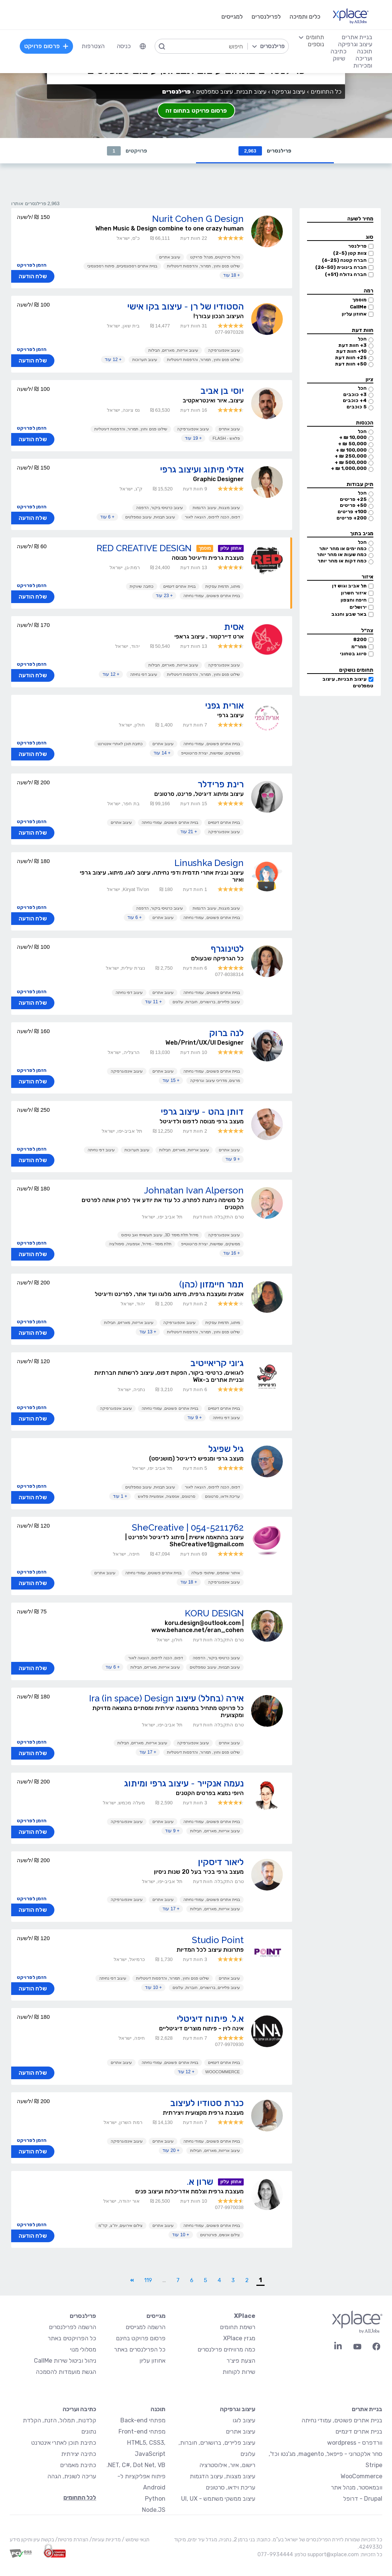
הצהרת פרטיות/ (71, 2539)
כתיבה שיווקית (142, 586)
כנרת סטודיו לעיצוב (207, 2102)
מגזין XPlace (239, 2338)
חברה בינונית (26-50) (341, 267)
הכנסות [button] (364, 423)
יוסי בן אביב (222, 390)
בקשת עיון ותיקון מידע (32, 2539)
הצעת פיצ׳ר (241, 2360)
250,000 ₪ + (351, 456)
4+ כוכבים (355, 400)
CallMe (358, 307)
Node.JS (153, 2509)
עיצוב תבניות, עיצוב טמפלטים (150, 517)
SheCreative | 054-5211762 (188, 1527)
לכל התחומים (79, 2497)
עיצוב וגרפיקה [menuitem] (355, 44)
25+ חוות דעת (351, 357)
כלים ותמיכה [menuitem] (305, 16)
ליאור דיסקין (221, 1862)
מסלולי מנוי (83, 2349)
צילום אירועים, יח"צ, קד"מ (120, 2225)
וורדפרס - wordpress (354, 2442)
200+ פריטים (351, 518)
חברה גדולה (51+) (346, 274)
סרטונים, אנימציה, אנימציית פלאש (166, 1496)
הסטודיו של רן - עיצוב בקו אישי (185, 306)
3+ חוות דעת (352, 345)
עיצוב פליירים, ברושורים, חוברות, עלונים (206, 1002)
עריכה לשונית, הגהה (71, 2476)
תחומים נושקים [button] (356, 670)
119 (148, 2280)
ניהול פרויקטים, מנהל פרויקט (215, 257)
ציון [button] (369, 379)
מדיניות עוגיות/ (104, 2539)
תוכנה (158, 2409)
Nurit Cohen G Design (198, 218)
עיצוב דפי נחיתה (143, 674)
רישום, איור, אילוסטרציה (227, 2465)
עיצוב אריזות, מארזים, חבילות (173, 350)
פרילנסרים (264, 151)
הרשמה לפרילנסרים (72, 2327)
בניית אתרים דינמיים (179, 586)
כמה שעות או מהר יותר (342, 554)
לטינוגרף (227, 948)
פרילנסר (357, 246)
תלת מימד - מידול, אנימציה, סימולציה (140, 1244)
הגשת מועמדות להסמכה (66, 2371)
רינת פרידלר (220, 784)
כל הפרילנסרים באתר (139, 2349)
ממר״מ (359, 646)
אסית (234, 626)
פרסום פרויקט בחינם (140, 2338)
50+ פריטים (353, 505)
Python (155, 2498)
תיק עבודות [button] (360, 484)
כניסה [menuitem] (124, 46)
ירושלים (358, 607)
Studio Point (218, 1940)
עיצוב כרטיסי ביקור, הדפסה (159, 507)
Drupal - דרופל (362, 2498)
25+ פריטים (353, 499)
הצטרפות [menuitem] (93, 46)
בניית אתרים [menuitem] (357, 37)
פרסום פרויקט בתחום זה (196, 110)
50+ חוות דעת (351, 364)
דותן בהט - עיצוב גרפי (202, 1111)
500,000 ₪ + (351, 462)
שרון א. (200, 2181)
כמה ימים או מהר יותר (343, 548)
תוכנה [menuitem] (364, 51)
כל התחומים (326, 91)
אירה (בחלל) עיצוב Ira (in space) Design (166, 1698)
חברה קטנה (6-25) (344, 260)
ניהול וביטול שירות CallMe (65, 2360)
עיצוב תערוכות (144, 359)
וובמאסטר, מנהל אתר (356, 2487)
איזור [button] (367, 577)
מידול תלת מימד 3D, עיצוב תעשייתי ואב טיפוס (159, 1235)
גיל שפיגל (226, 1448)
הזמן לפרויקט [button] (32, 265)
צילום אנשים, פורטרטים (220, 2235)
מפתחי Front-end (141, 2431)
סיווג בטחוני (353, 653)
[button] (340, 219)
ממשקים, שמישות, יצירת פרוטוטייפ (210, 753)
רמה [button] (368, 291)
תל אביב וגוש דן (349, 586)
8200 (360, 639)
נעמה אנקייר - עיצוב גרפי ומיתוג (184, 1783)
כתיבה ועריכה (79, 2409)
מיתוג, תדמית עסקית (222, 586)
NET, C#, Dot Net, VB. (136, 2465)
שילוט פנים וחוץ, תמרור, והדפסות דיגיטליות (203, 266)
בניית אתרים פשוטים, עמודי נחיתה (211, 595)
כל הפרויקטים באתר (72, 2338)
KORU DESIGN (214, 1613)
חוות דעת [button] (362, 330)
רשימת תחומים (237, 2327)
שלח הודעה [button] (33, 276)
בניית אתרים (367, 2409)
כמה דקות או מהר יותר (342, 561)
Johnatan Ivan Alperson (194, 1190)
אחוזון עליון (354, 314)
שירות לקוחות (238, 2371)
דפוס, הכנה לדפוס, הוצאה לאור (212, 517)
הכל (362, 339)
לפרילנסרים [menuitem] (266, 16)
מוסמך (359, 299)
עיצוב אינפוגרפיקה (224, 350)
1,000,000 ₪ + (349, 468)
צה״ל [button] (367, 630)
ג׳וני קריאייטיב (217, 1363)
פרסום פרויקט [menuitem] (46, 46)
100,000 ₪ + (351, 450)
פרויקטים (127, 151)
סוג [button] (369, 237)
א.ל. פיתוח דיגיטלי (210, 2018)
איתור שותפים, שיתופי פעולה (215, 1573)
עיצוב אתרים (169, 257)
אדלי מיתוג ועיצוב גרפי (202, 469)
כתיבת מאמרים (78, 2465)
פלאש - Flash (226, 438)
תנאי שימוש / (135, 2539)
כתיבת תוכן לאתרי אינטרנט (120, 743)
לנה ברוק (226, 1032)
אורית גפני (224, 705)
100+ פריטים (352, 511)
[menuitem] (142, 46)
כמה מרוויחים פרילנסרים (226, 2349)
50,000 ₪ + (352, 443)
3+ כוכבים (355, 394)
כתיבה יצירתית (78, 2453)
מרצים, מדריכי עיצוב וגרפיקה (215, 1080)
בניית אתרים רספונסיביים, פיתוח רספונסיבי (122, 266)
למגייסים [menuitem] (232, 16)
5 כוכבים (357, 407)
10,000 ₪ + (353, 437)
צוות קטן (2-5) (350, 253)
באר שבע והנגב (349, 614)
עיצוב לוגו (244, 2420)
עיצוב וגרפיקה (288, 91)
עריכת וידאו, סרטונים (222, 1496)
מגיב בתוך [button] (361, 533)
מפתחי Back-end (142, 2420)
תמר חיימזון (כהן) (211, 1284)
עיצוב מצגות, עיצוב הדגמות (216, 507)
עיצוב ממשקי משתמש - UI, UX (218, 2498)
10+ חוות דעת (351, 351)
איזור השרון (354, 593)
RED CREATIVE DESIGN (144, 548)
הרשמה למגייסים (145, 2327)
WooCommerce (222, 2072)
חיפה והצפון (354, 600)
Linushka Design (209, 862)
